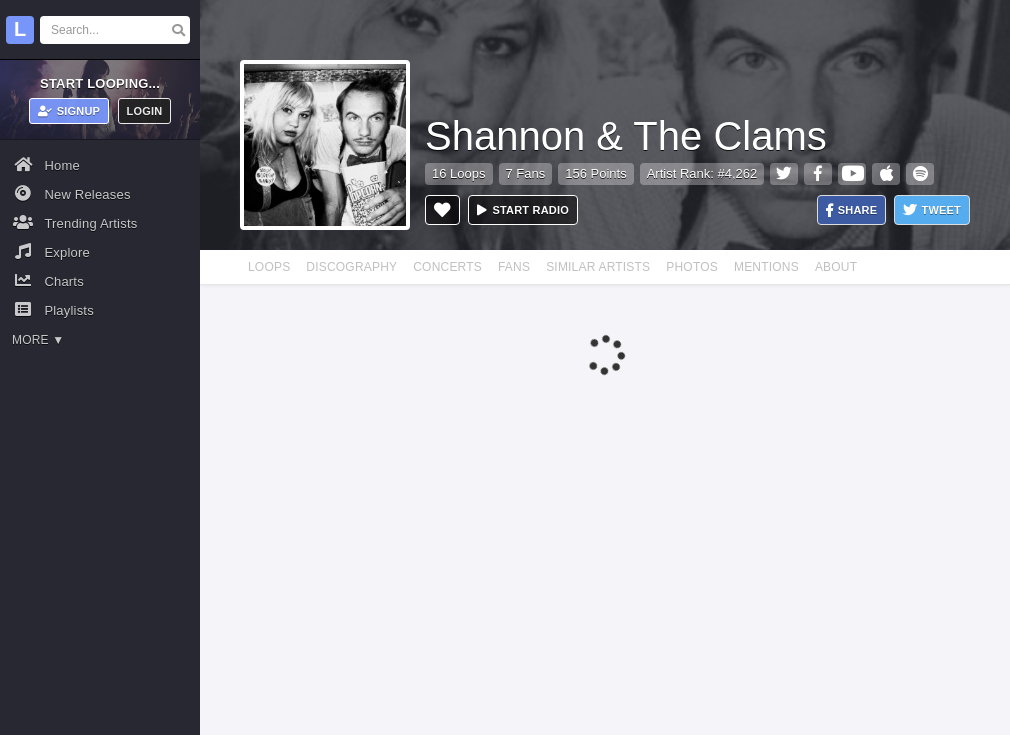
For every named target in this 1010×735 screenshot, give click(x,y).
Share (852, 210)
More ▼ (38, 340)
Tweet (932, 210)
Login (145, 111)
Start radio (523, 210)
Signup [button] (69, 111)
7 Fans (526, 173)
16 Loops (459, 173)
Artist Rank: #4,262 (702, 173)
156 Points (595, 173)
